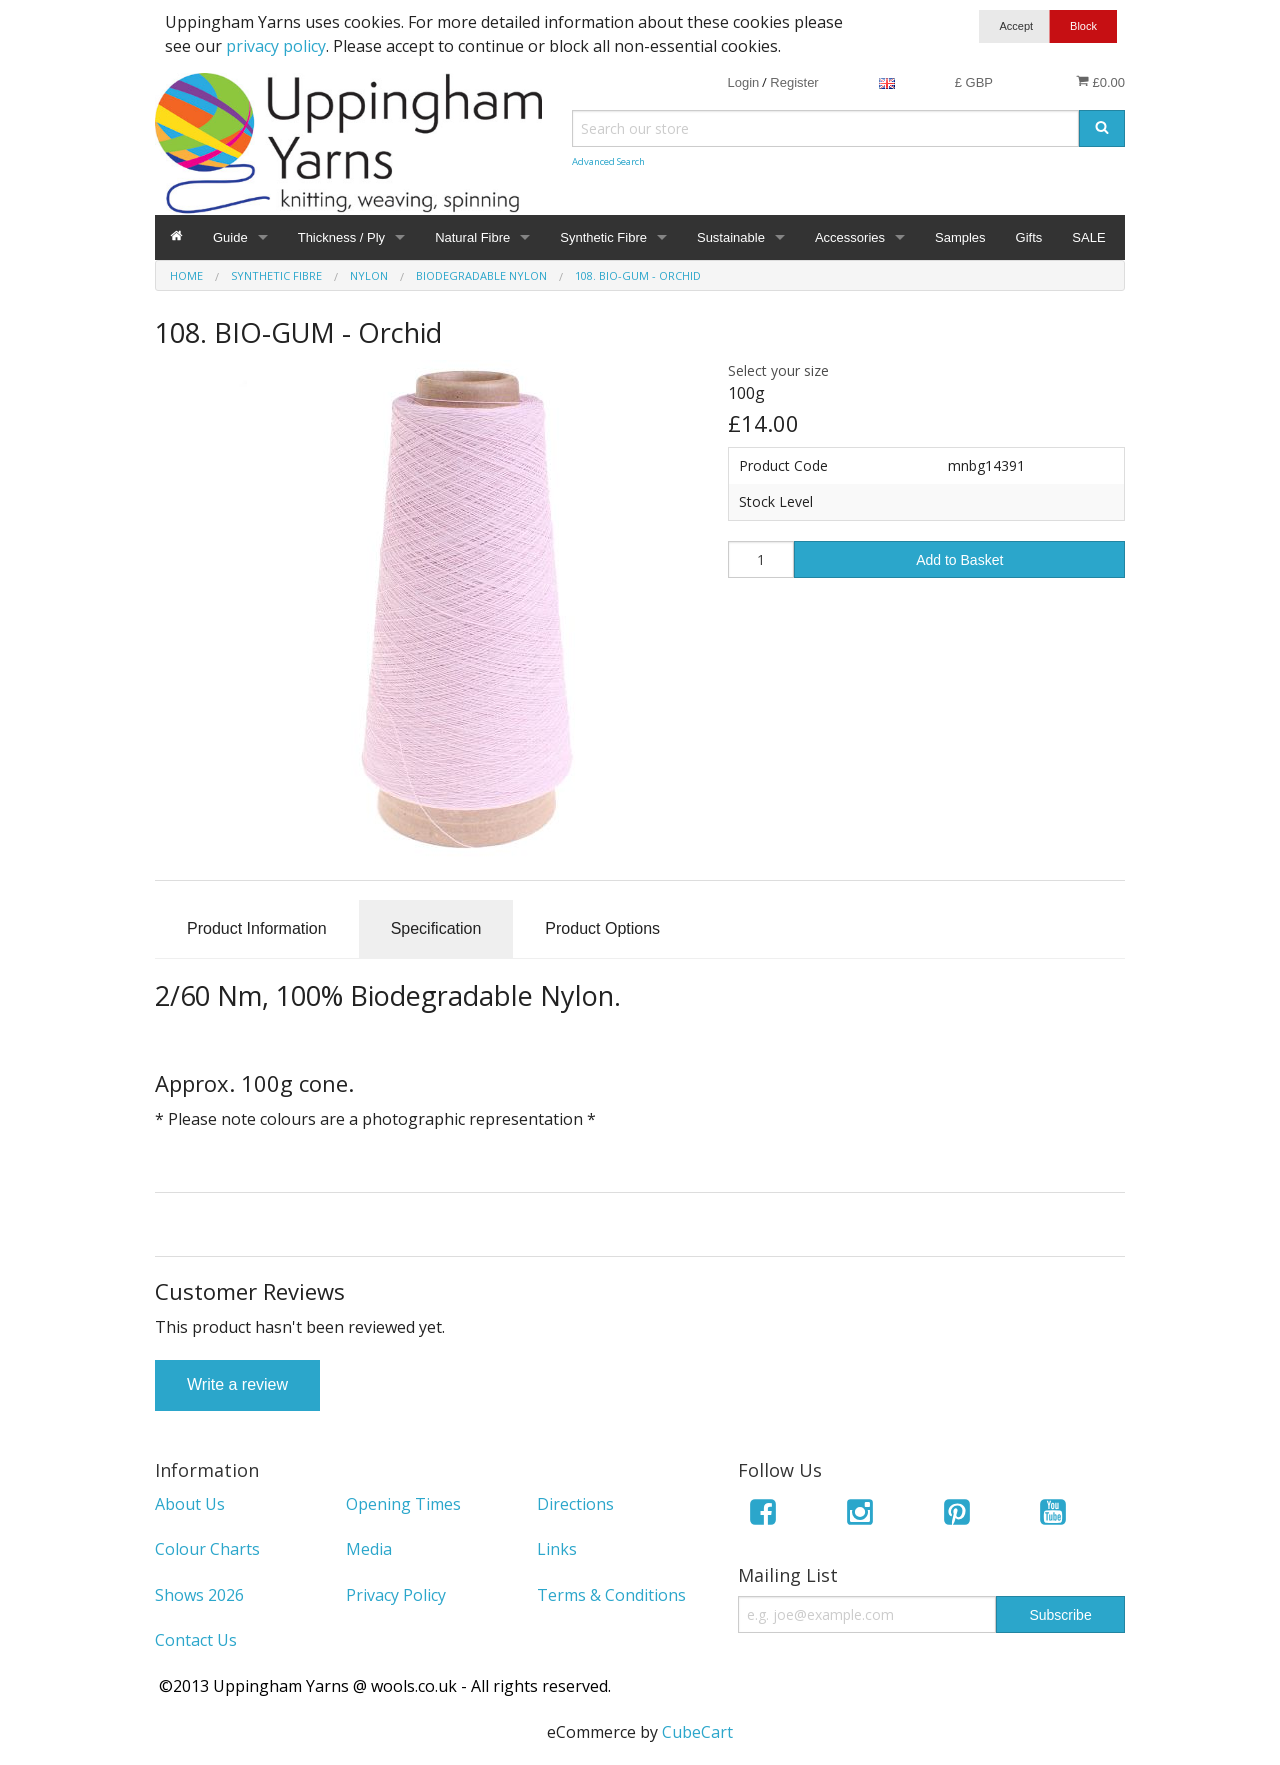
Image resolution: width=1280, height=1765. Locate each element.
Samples (960, 237)
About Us (190, 1504)
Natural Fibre (472, 237)
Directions (575, 1504)
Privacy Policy (396, 1595)
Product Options (602, 928)
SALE (1088, 237)
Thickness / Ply (341, 237)
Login (743, 82)
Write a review (237, 1384)
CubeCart (697, 1732)
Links (557, 1549)
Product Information (257, 928)
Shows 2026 (199, 1595)
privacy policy (276, 46)
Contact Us (196, 1640)
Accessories (850, 237)
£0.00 (1100, 82)
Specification (436, 928)
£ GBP (974, 82)
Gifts (1029, 237)
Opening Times (403, 1504)
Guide (230, 237)
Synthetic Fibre (603, 237)
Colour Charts (207, 1549)
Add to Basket (959, 560)
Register (794, 82)
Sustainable (731, 237)
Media (369, 1549)
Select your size (778, 370)
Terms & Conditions (611, 1595)
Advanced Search (608, 161)
